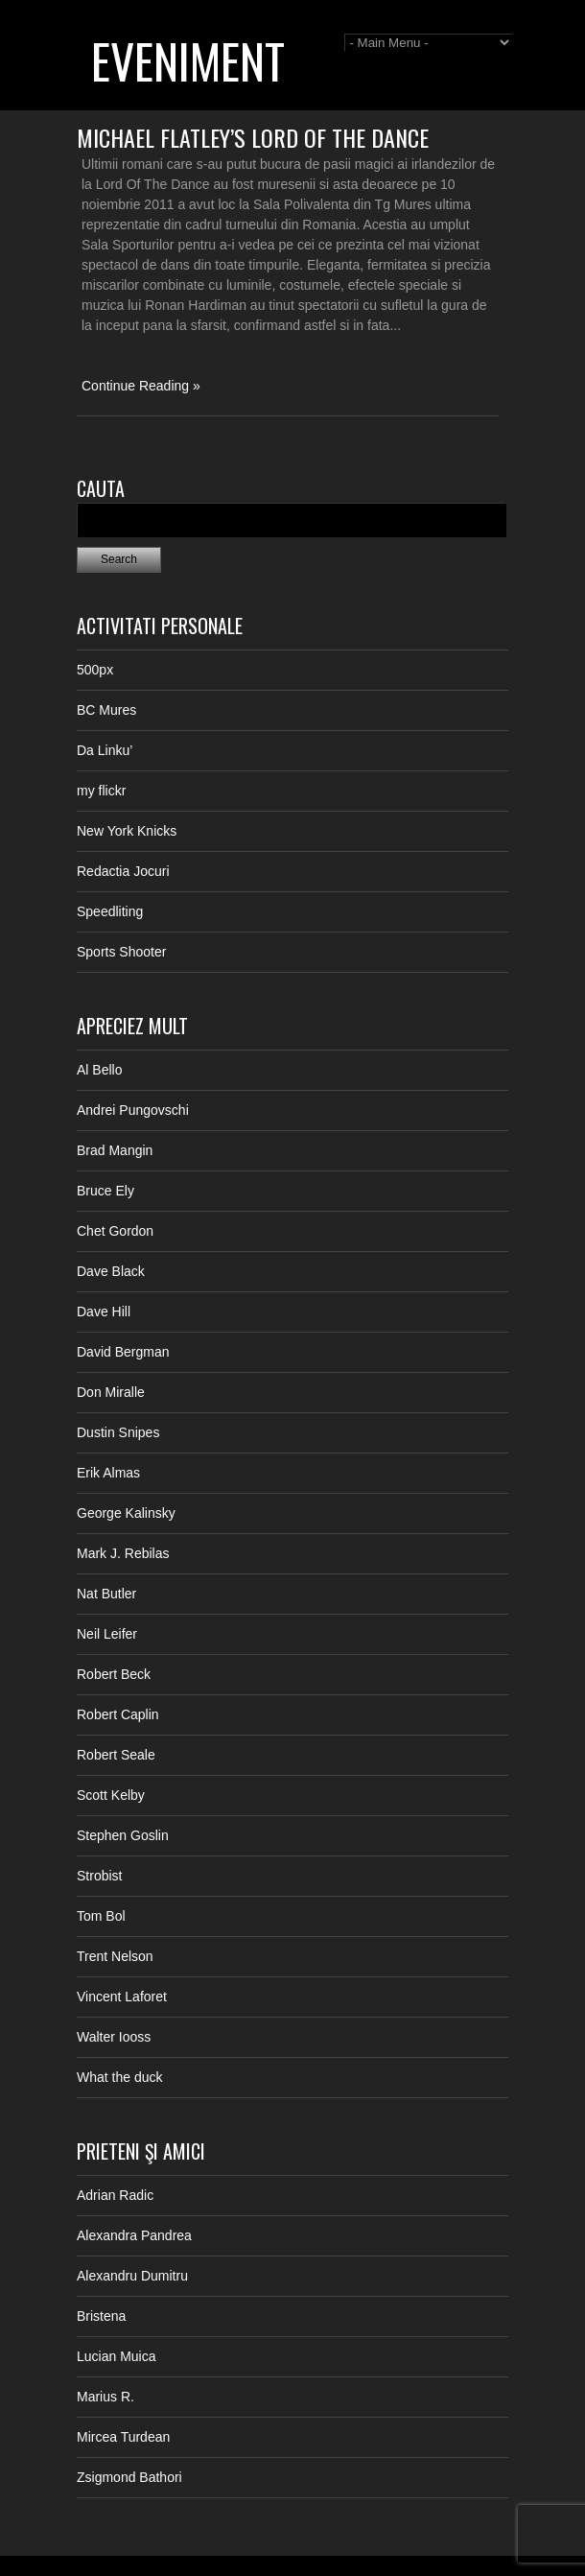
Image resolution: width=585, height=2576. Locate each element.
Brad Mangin (114, 1150)
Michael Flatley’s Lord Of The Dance (253, 137)
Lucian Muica (116, 2356)
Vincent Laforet (122, 1996)
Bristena (101, 2316)
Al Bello (99, 1069)
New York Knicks (126, 831)
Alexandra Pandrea (134, 2235)
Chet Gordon (115, 1231)
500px (95, 669)
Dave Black (111, 1271)
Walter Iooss (114, 2036)
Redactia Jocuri (123, 871)
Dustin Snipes (118, 1432)
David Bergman (123, 1351)
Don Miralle (111, 1392)
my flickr (101, 790)
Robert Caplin (118, 1714)
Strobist (99, 1875)
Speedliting (110, 911)
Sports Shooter (121, 951)
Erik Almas (108, 1472)
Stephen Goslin (123, 1835)
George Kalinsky (126, 1513)
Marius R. (105, 2396)
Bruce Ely (105, 1190)
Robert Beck (114, 1674)
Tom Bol (101, 1916)
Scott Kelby (111, 1795)
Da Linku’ (104, 750)
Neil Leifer (107, 1634)
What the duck (120, 2077)
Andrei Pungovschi (133, 1110)
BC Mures (106, 710)
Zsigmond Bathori (129, 2477)
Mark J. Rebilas (123, 1553)
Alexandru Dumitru (132, 2275)
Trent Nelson (115, 1956)
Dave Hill (103, 1311)
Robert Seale (116, 1754)
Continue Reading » (141, 385)
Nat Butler (106, 1593)
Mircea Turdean (123, 2437)
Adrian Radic (115, 2195)
